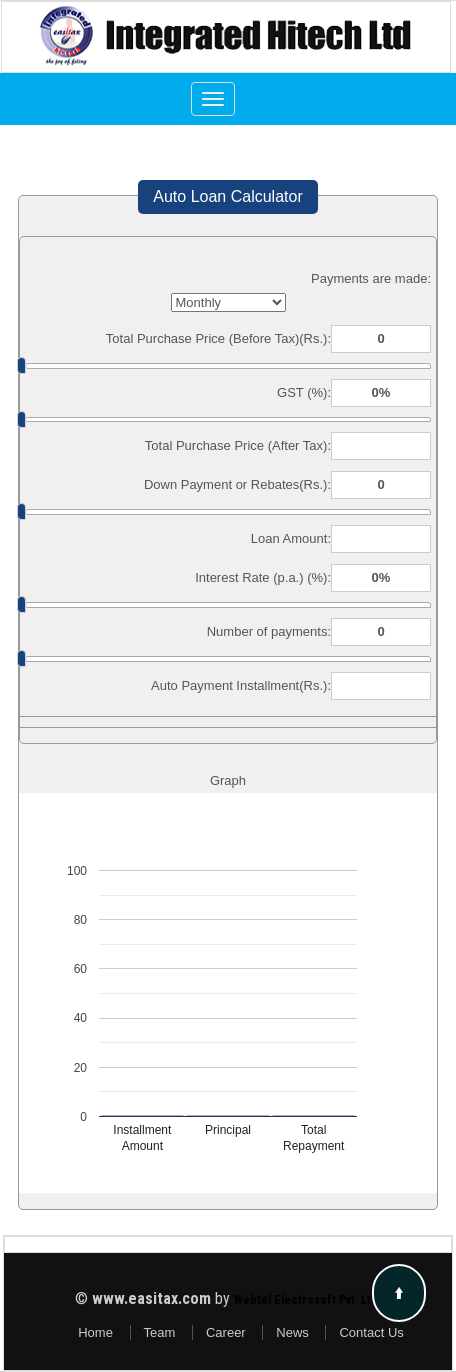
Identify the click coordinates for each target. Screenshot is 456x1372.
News (292, 1332)
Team (160, 1332)
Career (226, 1332)
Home (95, 1332)
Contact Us (371, 1332)
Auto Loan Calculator (227, 196)
